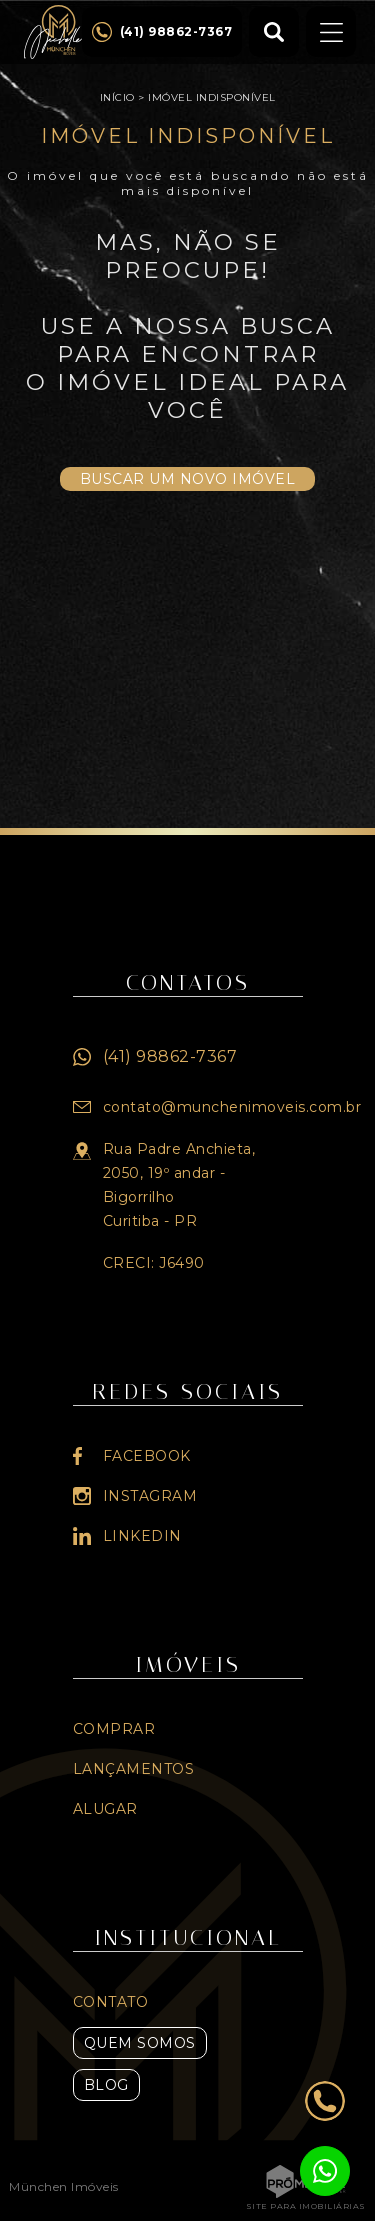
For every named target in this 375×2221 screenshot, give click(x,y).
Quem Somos (140, 2043)
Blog (106, 2085)
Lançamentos (134, 1769)
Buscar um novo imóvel (188, 479)
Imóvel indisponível (212, 97)
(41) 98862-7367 (170, 1056)
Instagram (150, 1496)
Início (117, 97)
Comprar (114, 1729)
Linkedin (142, 1536)
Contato (111, 2002)
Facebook (147, 1456)
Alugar (105, 1809)
